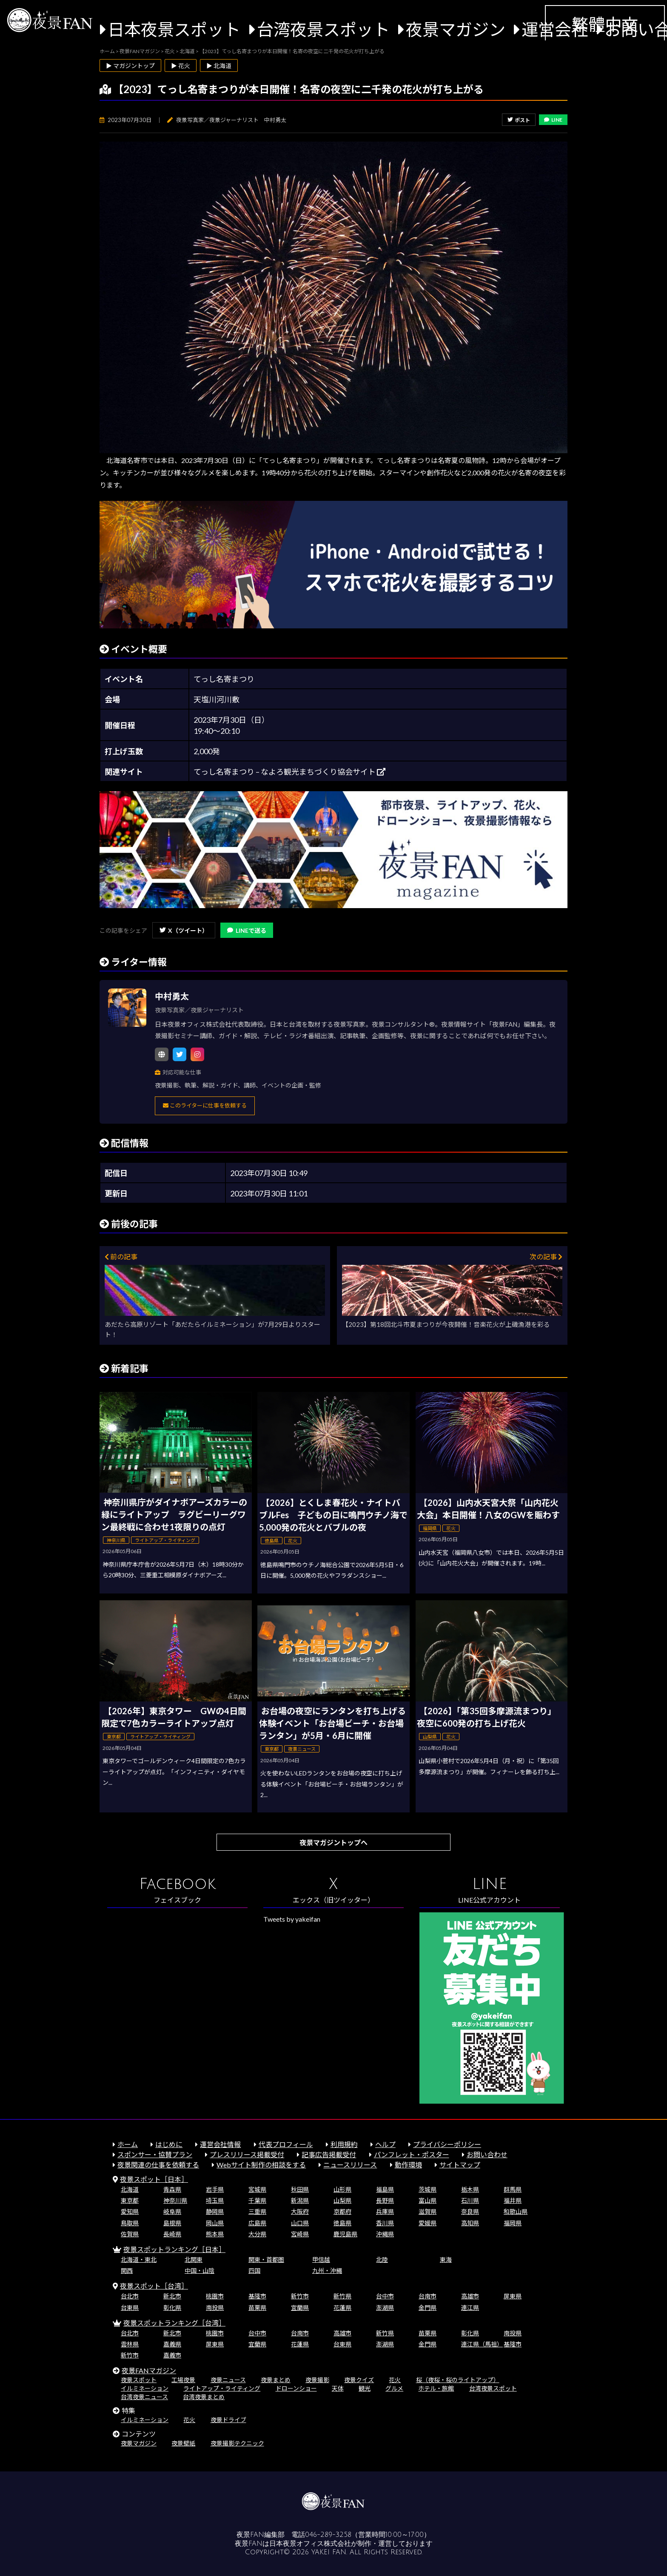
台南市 (427, 2296)
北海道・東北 (139, 2259)
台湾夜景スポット (323, 29)
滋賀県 (427, 2211)
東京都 (130, 2200)
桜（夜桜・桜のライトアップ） (457, 2379)
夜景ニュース (228, 2379)
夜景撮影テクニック (237, 2443)
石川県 (470, 2200)
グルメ (394, 2388)
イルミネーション (144, 2388)
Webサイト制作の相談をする (261, 2165)
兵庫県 (385, 2211)
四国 (254, 2270)
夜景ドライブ (228, 2419)
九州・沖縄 (327, 2270)
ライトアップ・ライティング (221, 2388)
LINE (553, 119)
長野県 (385, 2200)
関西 (127, 2270)
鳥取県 (130, 2223)
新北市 (172, 2296)
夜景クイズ (359, 2379)
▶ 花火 (180, 65)
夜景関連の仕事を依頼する (158, 2165)
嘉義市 (172, 2355)
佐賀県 (130, 2234)
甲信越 (321, 2259)
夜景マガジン (455, 29)
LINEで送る (246, 930)
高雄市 (470, 2296)
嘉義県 (172, 2344)
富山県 (427, 2200)
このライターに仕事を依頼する (205, 1105)
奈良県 (470, 2211)
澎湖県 (385, 2307)
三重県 (257, 2211)
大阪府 (300, 2211)
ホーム (127, 2144)
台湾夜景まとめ (204, 2396)
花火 (395, 2379)
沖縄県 (385, 2234)
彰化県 (172, 2307)
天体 (338, 2388)
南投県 (215, 2307)
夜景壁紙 (183, 2443)
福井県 (513, 2200)
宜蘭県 (300, 2307)
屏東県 (513, 2296)
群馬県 (513, 2189)
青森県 (172, 2189)
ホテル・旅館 (436, 2388)
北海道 (130, 2189)
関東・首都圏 (266, 2259)
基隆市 (257, 2296)
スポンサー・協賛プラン (154, 2154)
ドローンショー (296, 2388)
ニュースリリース (350, 2165)
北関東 (193, 2259)
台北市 (130, 2296)
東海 (446, 2259)
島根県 (172, 2223)
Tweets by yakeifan (291, 1919)
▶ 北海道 (218, 65)
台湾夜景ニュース (144, 2396)
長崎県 (172, 2234)
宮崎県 (300, 2234)
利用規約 (344, 2144)
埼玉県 (215, 2200)
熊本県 (215, 2234)
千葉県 (257, 2200)
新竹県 (342, 2296)
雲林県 (130, 2344)
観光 (365, 2388)
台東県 (130, 2307)
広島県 (257, 2223)
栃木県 (470, 2189)
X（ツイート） (184, 930)
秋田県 (300, 2189)
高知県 (470, 2223)
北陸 (382, 2259)
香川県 (385, 2223)
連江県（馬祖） (482, 2344)
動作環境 (408, 2165)
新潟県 (300, 2200)
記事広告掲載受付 (329, 2154)
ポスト (518, 120)
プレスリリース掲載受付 (247, 2154)
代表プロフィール (286, 2144)
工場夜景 (183, 2379)
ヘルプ (385, 2144)
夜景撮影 (317, 2379)
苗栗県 (257, 2307)
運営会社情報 (220, 2144)
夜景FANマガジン (149, 2370)
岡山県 (215, 2223)
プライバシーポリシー (447, 2144)
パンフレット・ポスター (411, 2154)
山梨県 (342, 2200)
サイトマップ (459, 2165)
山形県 (342, 2189)
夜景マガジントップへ (333, 1842)
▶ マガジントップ (130, 65)
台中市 (385, 2296)
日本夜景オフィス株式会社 (310, 2544)
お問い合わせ (487, 2154)
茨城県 (427, 2189)
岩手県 (215, 2189)
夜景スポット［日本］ (154, 2179)
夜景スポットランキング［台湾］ (174, 2323)
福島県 (385, 2189)
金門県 (427, 2307)
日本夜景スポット (174, 29)
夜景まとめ (276, 2379)
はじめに (168, 2144)
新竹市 (300, 2296)
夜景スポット (139, 2379)
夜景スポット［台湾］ (154, 2286)
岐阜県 (172, 2211)
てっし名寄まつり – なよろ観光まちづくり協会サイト (289, 771)
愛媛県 (427, 2223)
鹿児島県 (345, 2234)
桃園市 (215, 2296)
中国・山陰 (199, 2270)
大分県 (257, 2234)
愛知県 (130, 2211)
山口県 (300, 2223)
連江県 (470, 2307)
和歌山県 (515, 2211)
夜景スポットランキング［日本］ (174, 2249)
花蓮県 (342, 2307)
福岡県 (513, 2223)
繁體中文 (605, 24)
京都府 (342, 2211)
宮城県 (257, 2189)
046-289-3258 (328, 2535)
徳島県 (342, 2223)
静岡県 (215, 2211)
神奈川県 (175, 2200)
